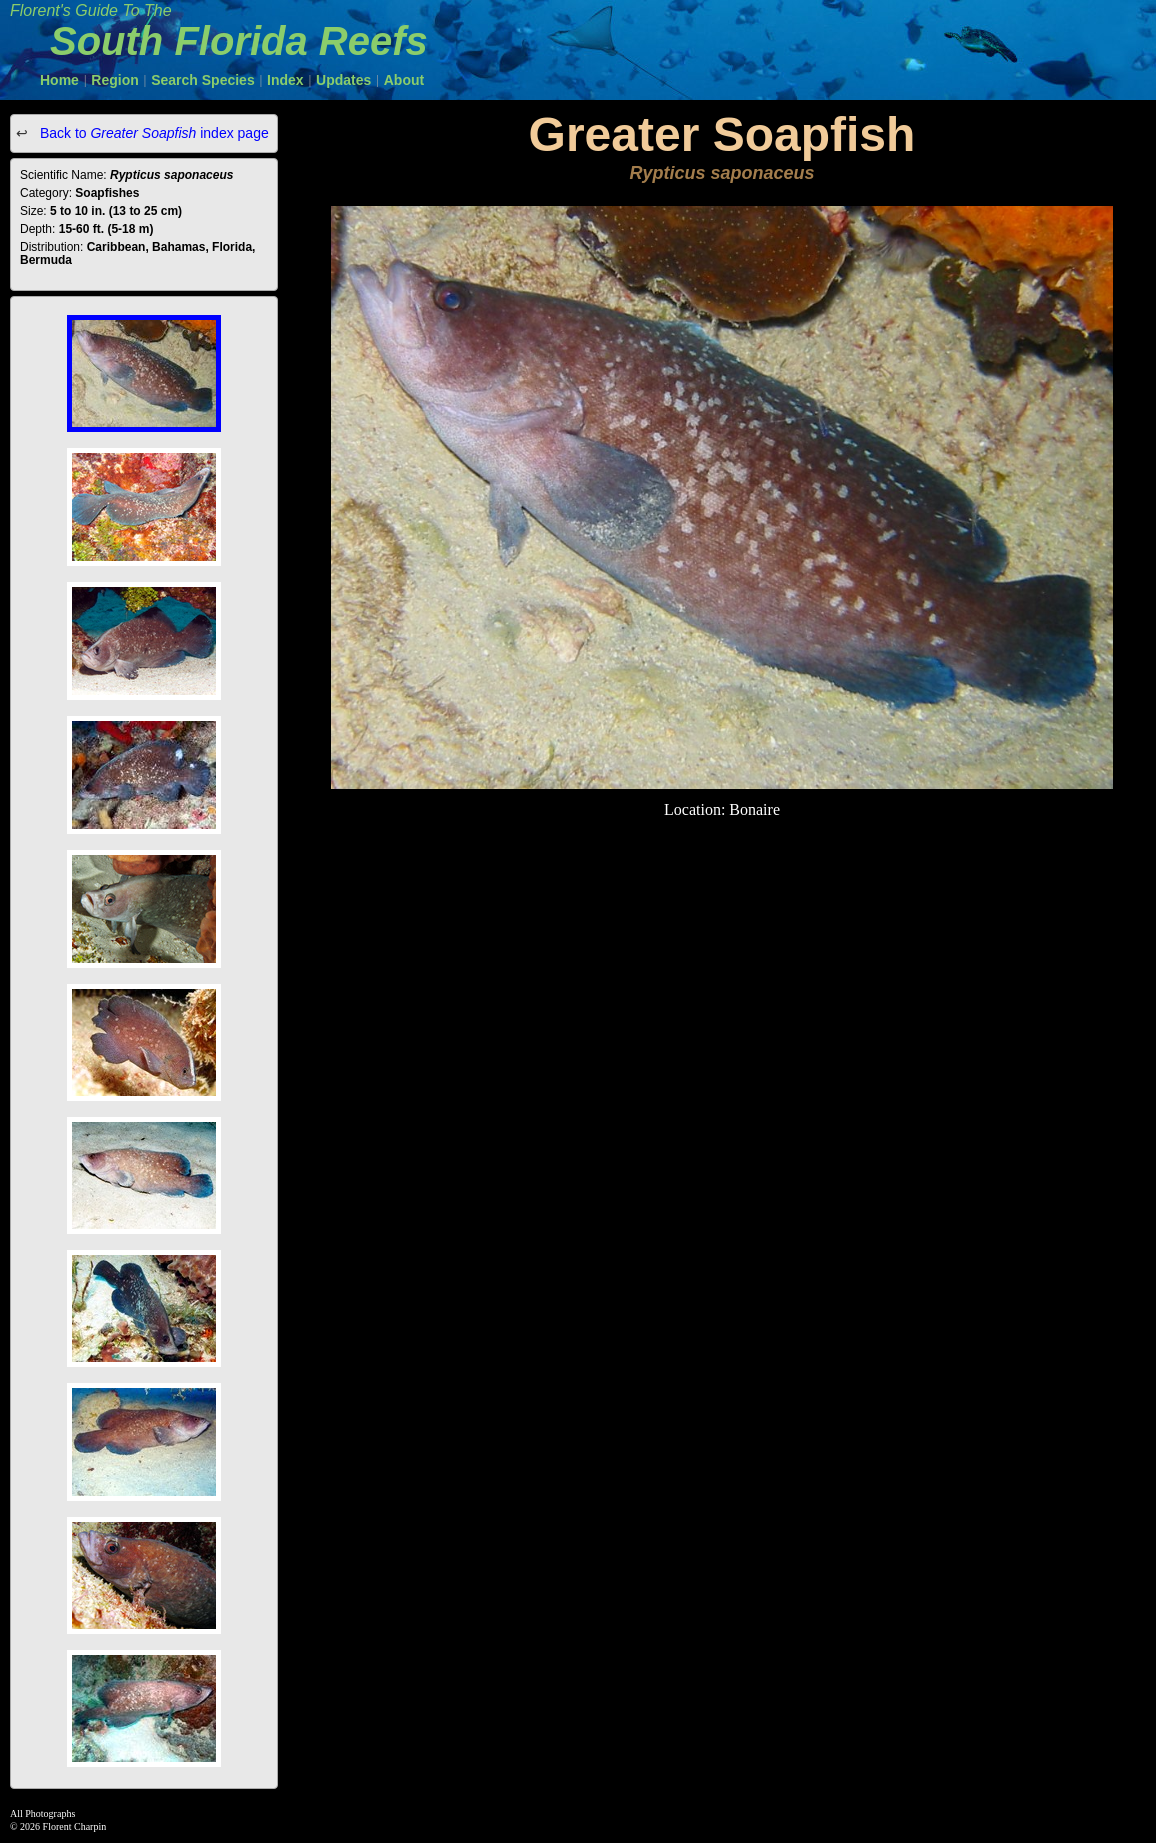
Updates (343, 80)
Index (285, 80)
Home (59, 80)
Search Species (203, 80)
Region (114, 80)
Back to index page (152, 133)
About (404, 80)
